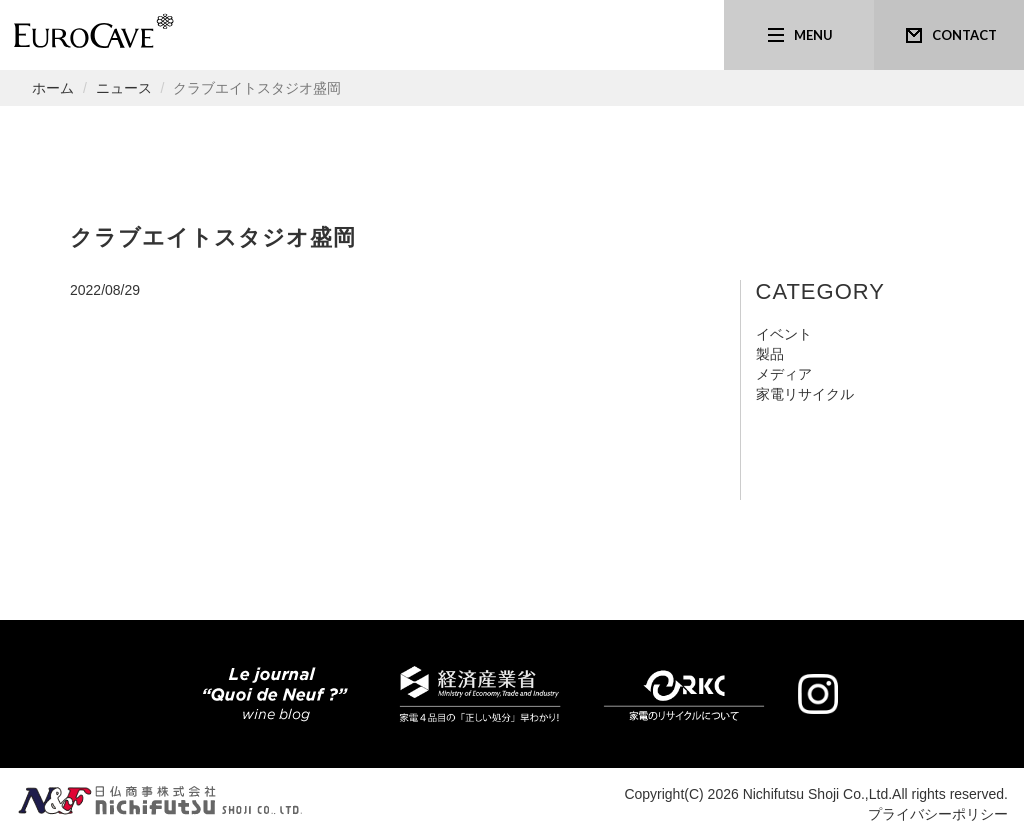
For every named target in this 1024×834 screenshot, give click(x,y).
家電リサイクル (805, 394)
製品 (770, 354)
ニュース (124, 88)
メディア (784, 374)
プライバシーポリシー (938, 814)
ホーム (53, 88)
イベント (784, 334)
